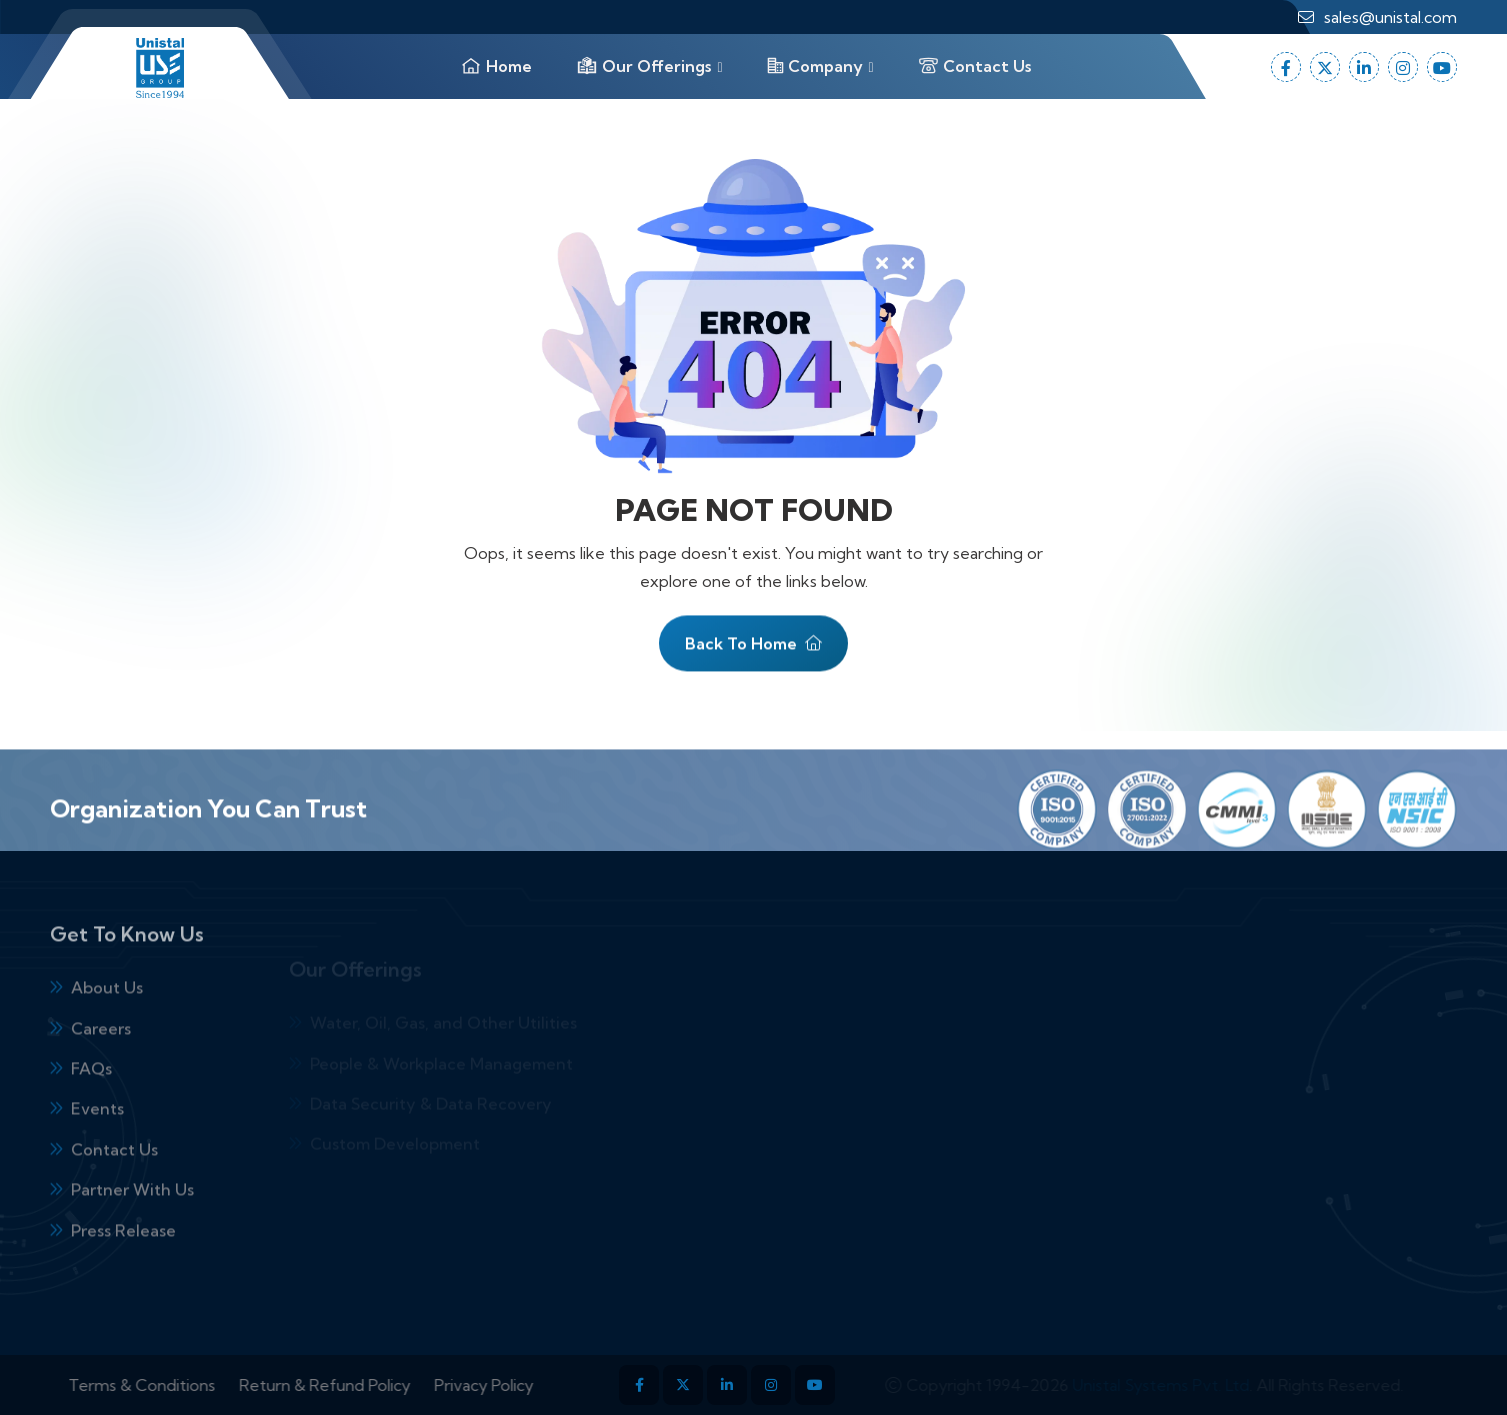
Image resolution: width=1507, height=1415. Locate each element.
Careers (101, 1065)
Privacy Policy (520, 1385)
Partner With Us (132, 1226)
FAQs (91, 1105)
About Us (107, 1024)
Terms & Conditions (178, 1385)
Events (97, 1145)
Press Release (123, 1267)
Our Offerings (643, 66)
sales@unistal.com (1390, 17)
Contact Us (974, 65)
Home (496, 66)
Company (815, 66)
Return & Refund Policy (361, 1385)
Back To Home (753, 651)
